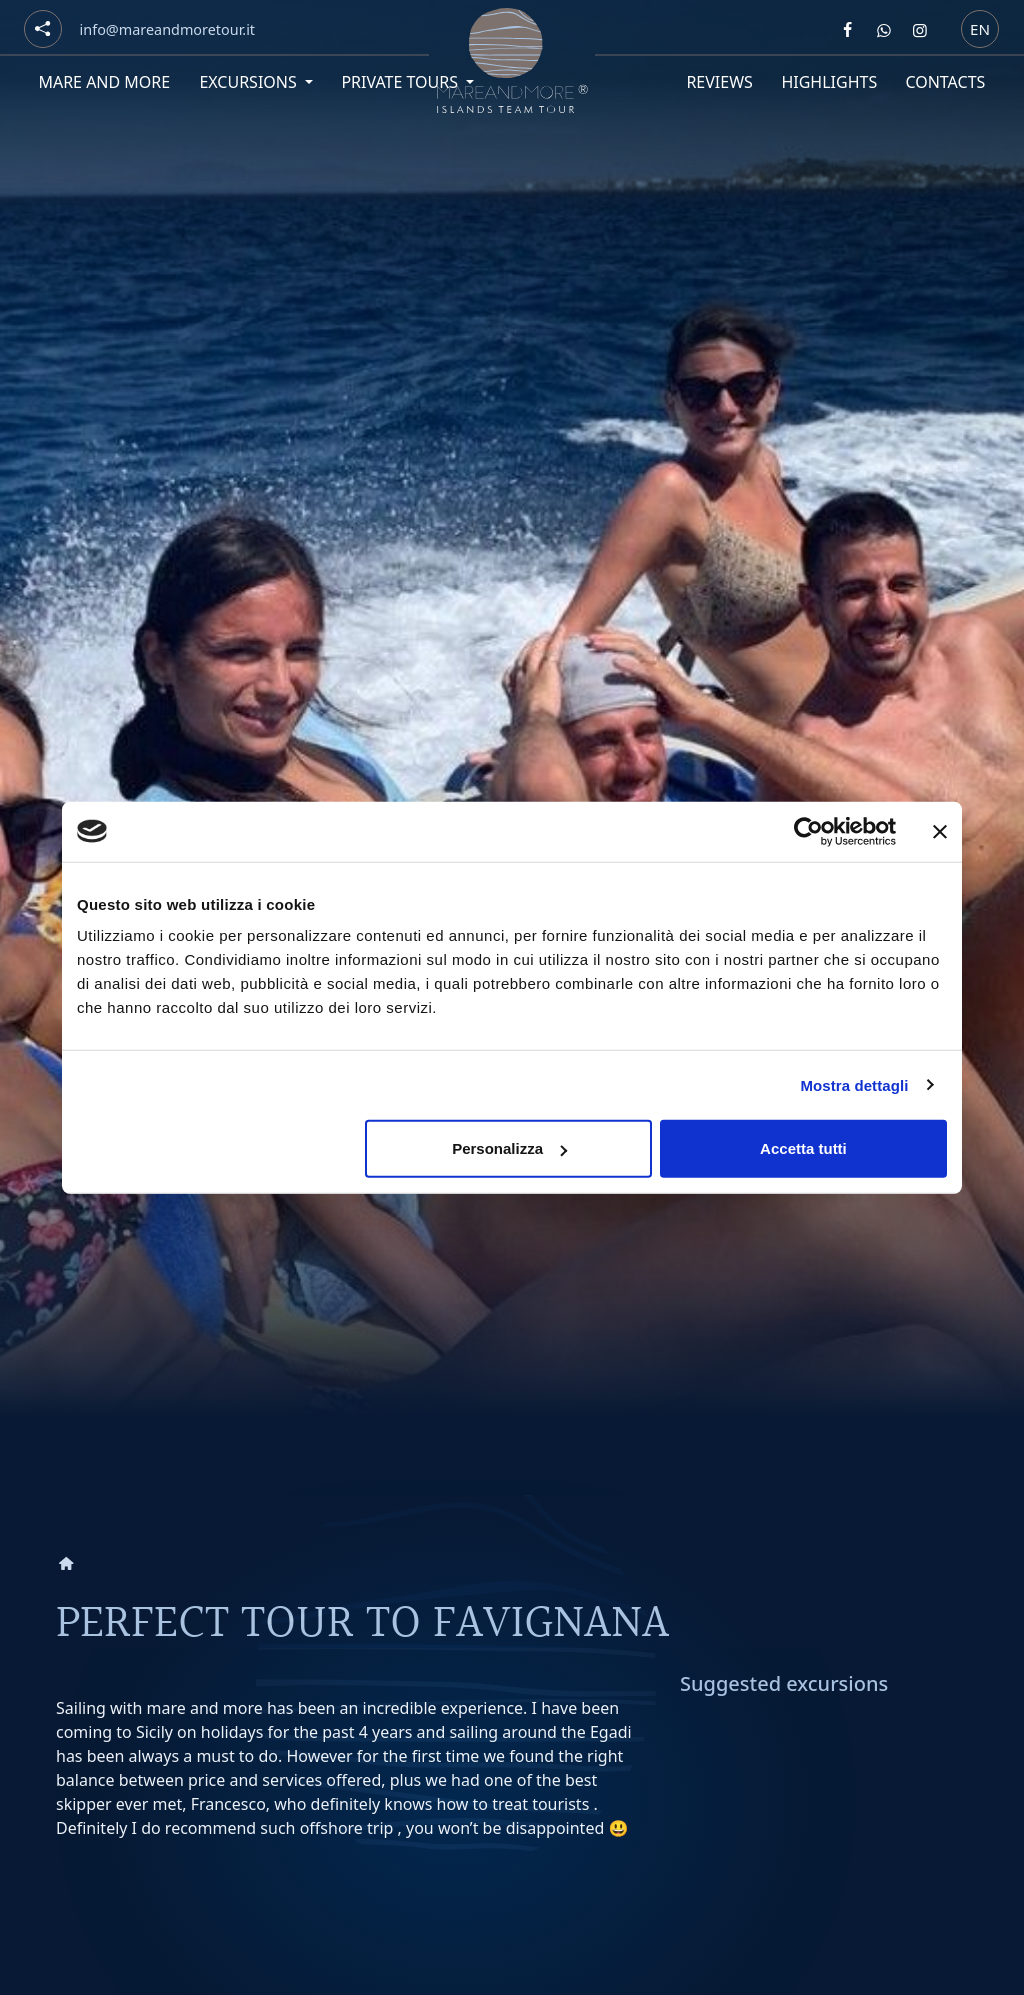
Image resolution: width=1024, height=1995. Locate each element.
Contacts (946, 82)
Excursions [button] (250, 82)
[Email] (167, 30)
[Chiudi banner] (940, 831)
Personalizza (509, 1148)
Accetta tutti (803, 1148)
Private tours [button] (401, 82)
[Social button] (43, 29)
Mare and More (104, 82)
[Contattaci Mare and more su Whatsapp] (884, 30)
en (980, 28)
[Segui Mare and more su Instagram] (920, 30)
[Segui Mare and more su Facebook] (848, 30)
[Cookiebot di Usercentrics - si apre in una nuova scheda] (808, 831)
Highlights (829, 82)
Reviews (719, 82)
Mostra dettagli (854, 1084)
